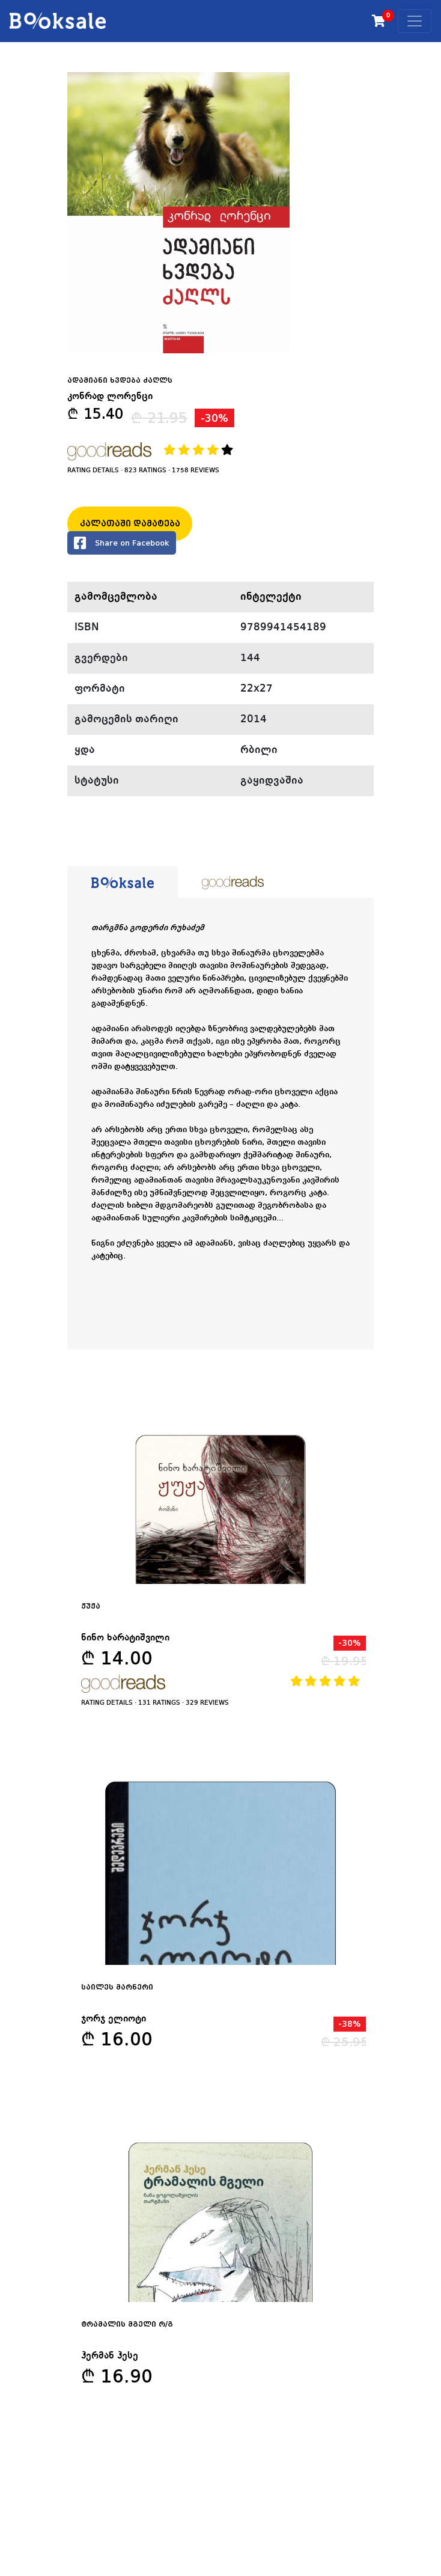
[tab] (122, 882)
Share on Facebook (121, 543)
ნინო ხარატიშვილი (125, 1638)
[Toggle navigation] (414, 21)
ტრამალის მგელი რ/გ (127, 2324)
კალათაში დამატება (130, 523)
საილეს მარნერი (117, 1987)
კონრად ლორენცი (110, 396)
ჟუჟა (90, 1606)
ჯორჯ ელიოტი (113, 2019)
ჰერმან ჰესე (109, 2356)
